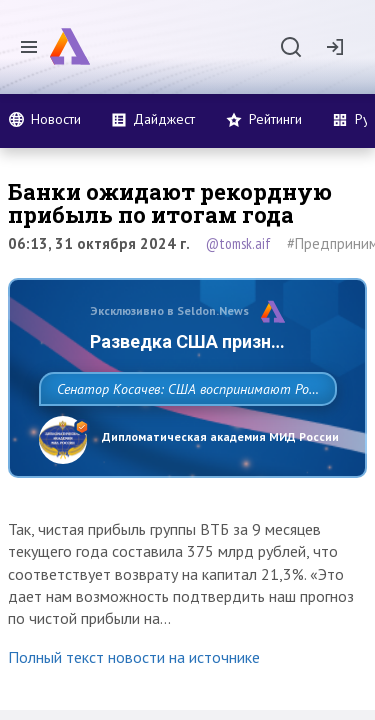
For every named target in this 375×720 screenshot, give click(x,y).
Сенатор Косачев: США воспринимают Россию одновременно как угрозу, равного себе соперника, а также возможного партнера (182, 433)
